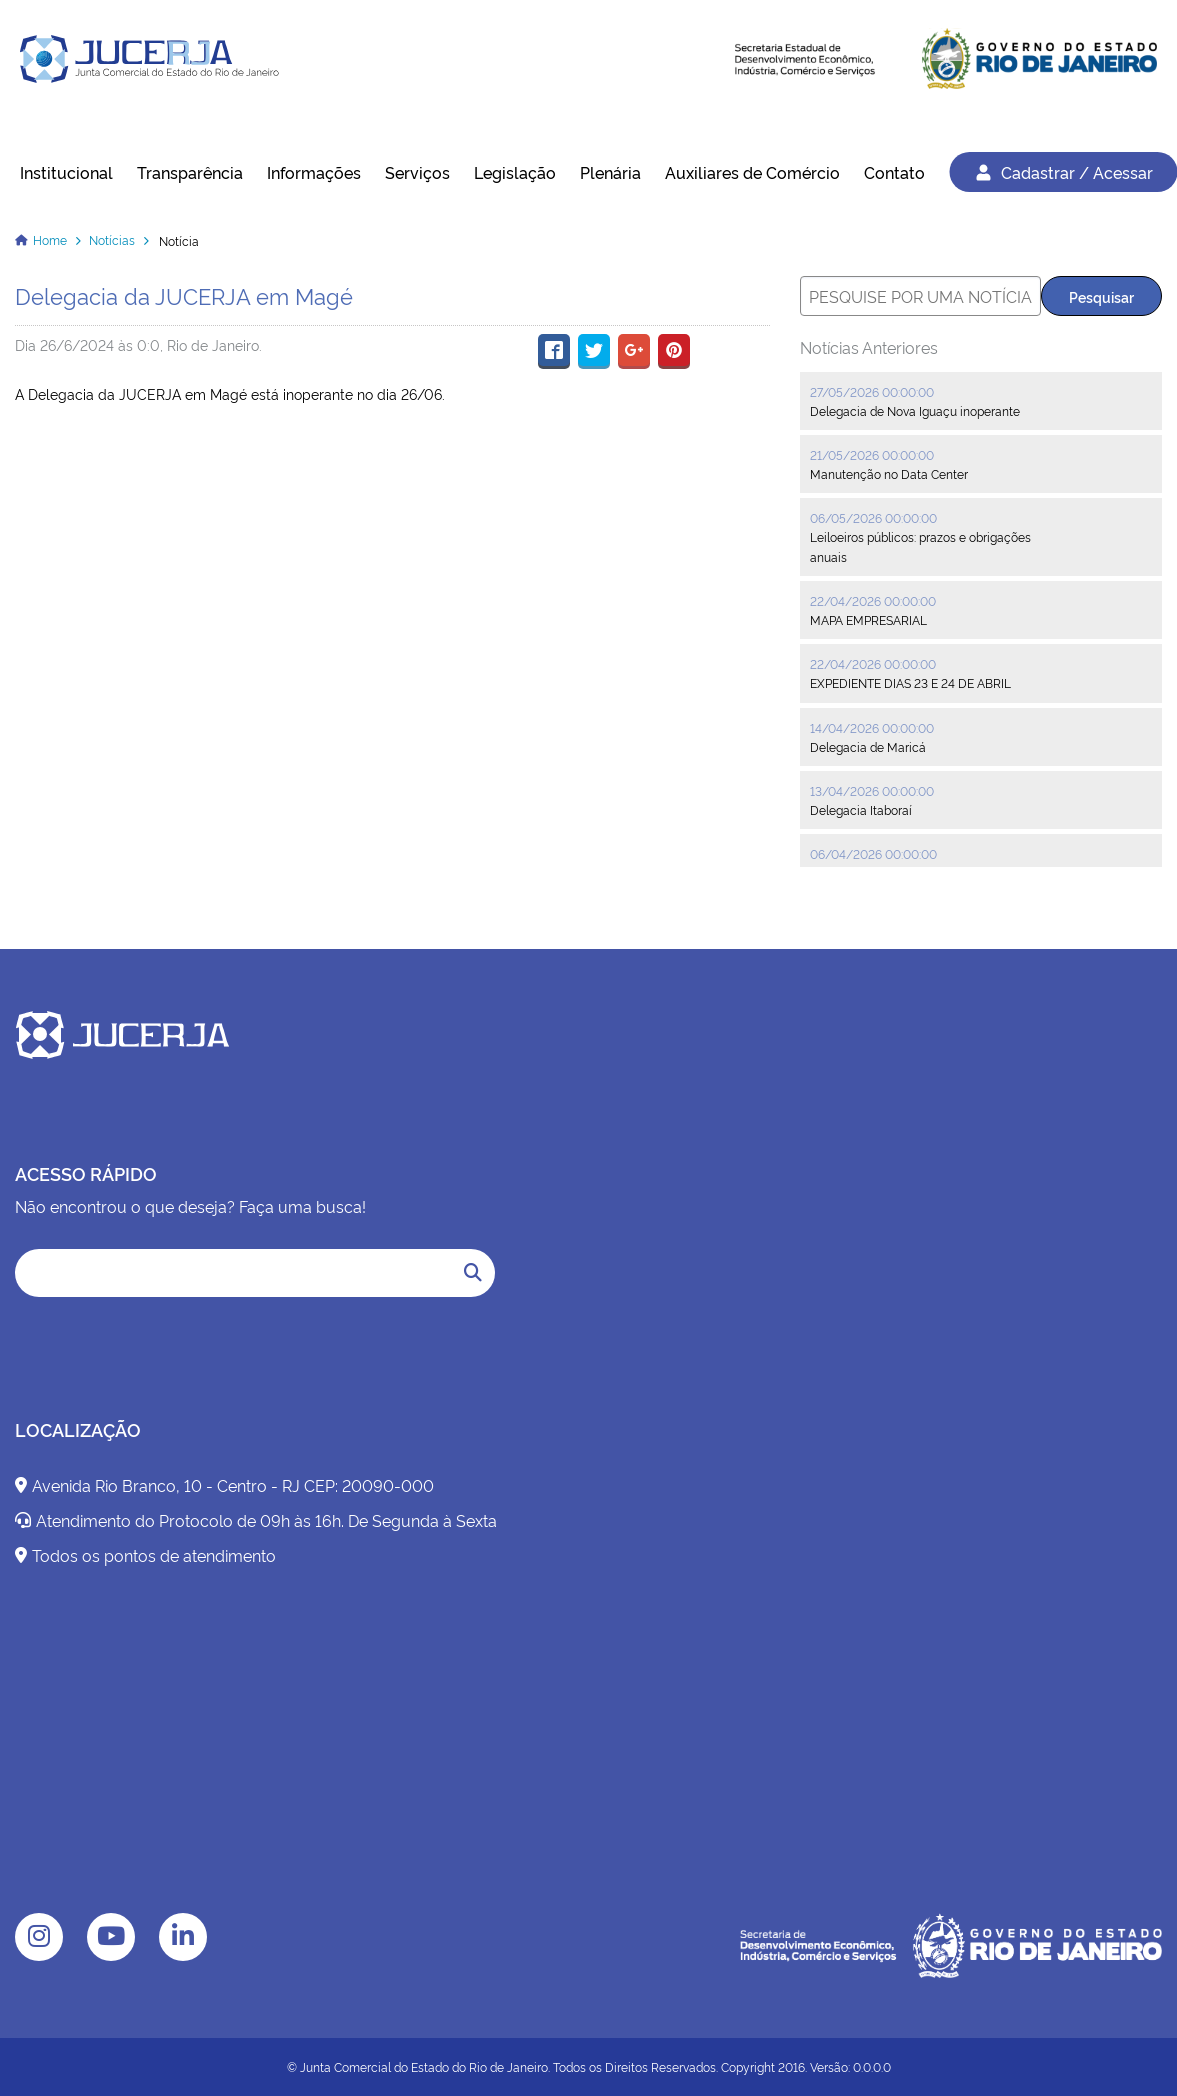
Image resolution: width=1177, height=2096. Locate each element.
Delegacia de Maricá (868, 746)
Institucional (66, 172)
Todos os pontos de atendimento (145, 1555)
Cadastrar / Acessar (1063, 172)
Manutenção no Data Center (889, 473)
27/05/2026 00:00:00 (872, 391)
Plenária (610, 172)
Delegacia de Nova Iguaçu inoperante (915, 410)
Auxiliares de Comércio (752, 172)
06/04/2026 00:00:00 (873, 853)
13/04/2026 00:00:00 (872, 790)
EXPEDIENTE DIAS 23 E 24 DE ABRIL (910, 682)
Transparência (190, 172)
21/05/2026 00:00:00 (872, 454)
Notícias (112, 239)
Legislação (515, 172)
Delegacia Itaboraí (861, 809)
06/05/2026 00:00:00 (873, 517)
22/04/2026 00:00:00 (873, 600)
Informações (314, 172)
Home (50, 239)
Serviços (417, 172)
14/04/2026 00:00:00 (872, 727)
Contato (894, 172)
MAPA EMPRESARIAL (868, 619)
